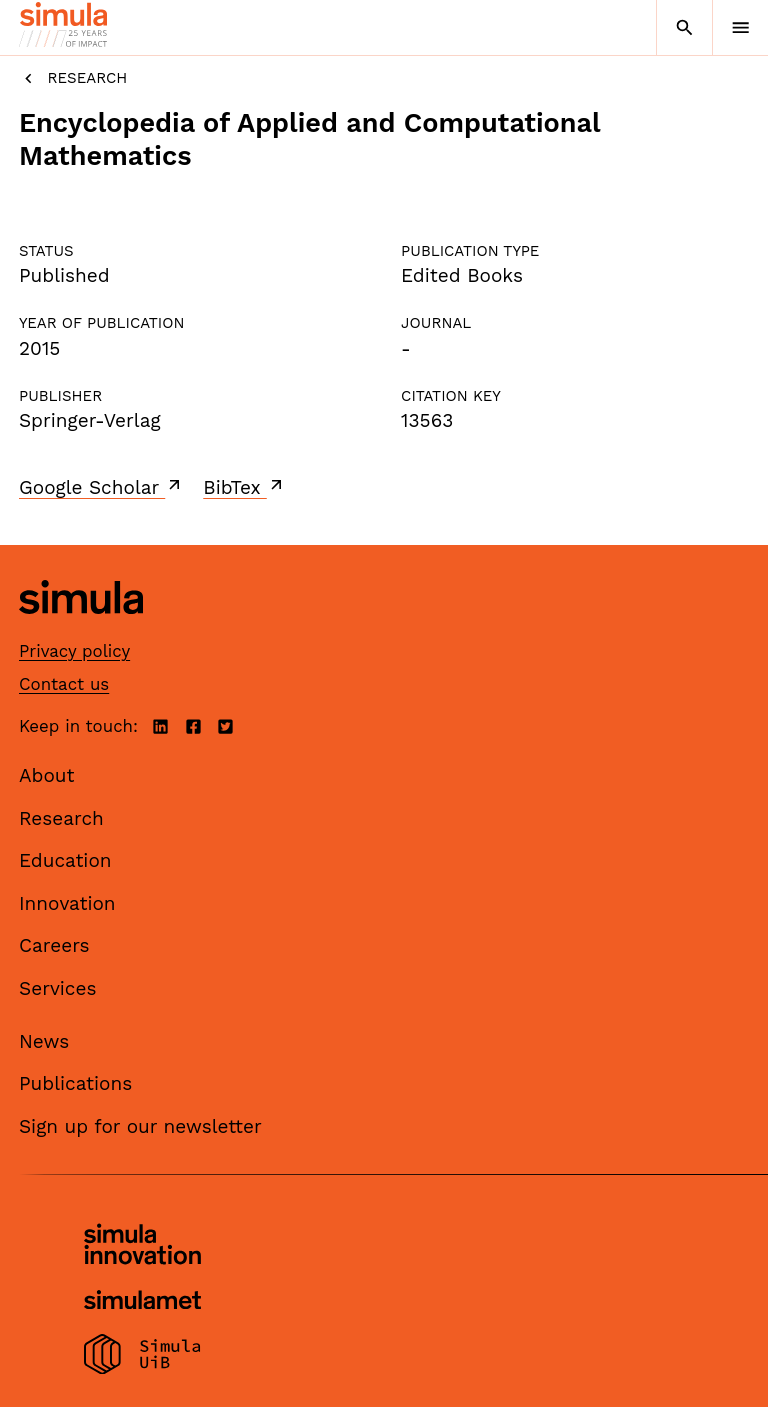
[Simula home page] (81, 628)
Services (57, 988)
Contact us (64, 684)
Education (65, 860)
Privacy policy (74, 651)
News (44, 1041)
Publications (75, 1083)
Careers (54, 945)
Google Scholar (101, 487)
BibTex (244, 487)
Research (73, 78)
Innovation (67, 903)
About (47, 775)
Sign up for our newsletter (140, 1126)
